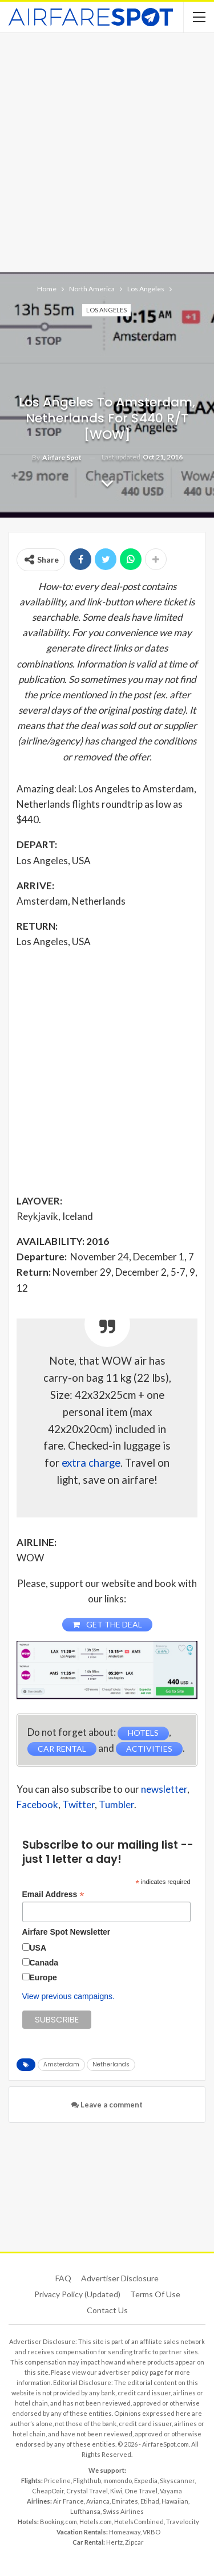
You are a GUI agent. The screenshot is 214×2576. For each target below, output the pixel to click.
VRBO (151, 2532)
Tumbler (116, 1804)
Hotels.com (95, 2521)
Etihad (149, 2501)
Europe (43, 1977)
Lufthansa (85, 2511)
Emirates (125, 2501)
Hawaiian (174, 2501)
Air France (68, 2501)
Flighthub (87, 2480)
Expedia (146, 2480)
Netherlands (111, 2064)
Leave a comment (107, 2104)
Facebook (37, 1804)
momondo (117, 2480)
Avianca (98, 2501)
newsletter (164, 1789)
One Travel (141, 2490)
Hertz (114, 2542)
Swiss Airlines (123, 2511)
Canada (44, 1962)
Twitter (78, 1804)
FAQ (63, 2278)
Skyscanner (177, 2480)
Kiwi (116, 2490)
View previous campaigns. (68, 1996)
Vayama (171, 2490)
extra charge (91, 1462)
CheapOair (48, 2490)
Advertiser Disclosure (120, 2278)
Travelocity (182, 2521)
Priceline (57, 2480)
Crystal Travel (87, 2490)
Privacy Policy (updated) (77, 2294)
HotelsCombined (139, 2521)
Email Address (53, 1894)
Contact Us (107, 2310)
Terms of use (155, 2294)
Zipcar (134, 2542)
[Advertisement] (107, 151)
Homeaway (124, 2532)
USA (38, 1947)
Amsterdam (61, 2064)
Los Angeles (106, 310)
